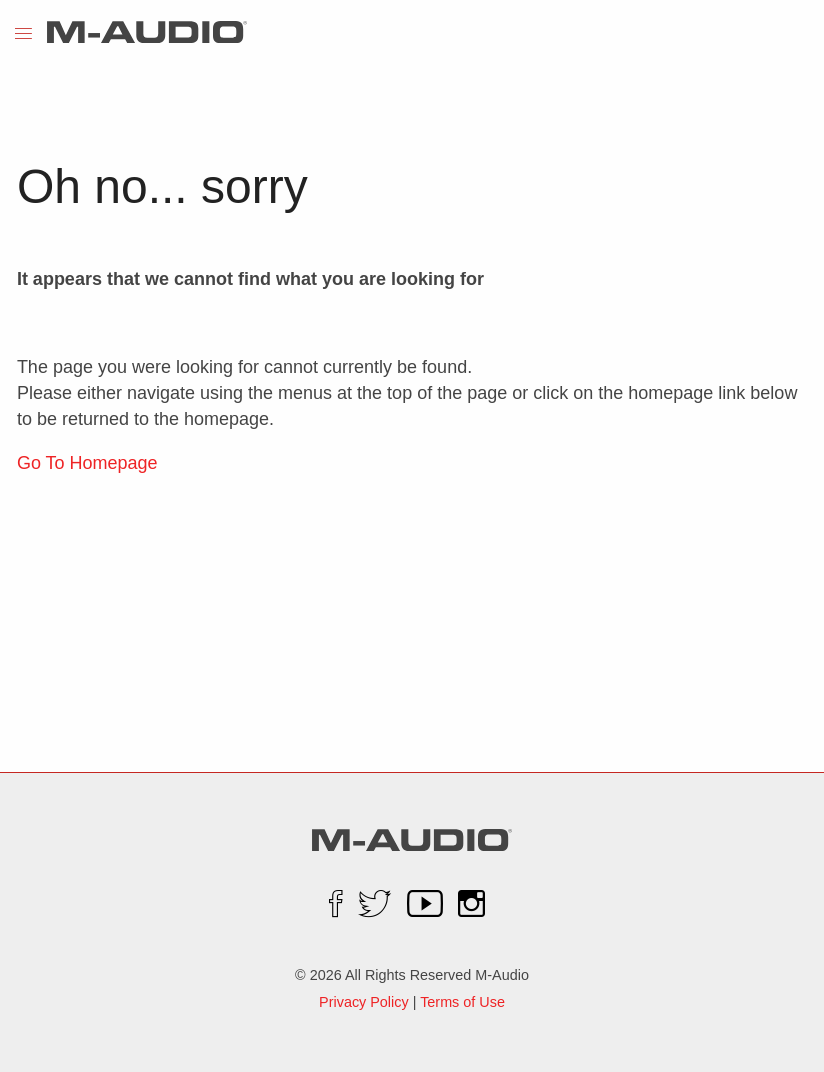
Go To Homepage (87, 463)
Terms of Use (462, 1002)
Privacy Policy (364, 1002)
